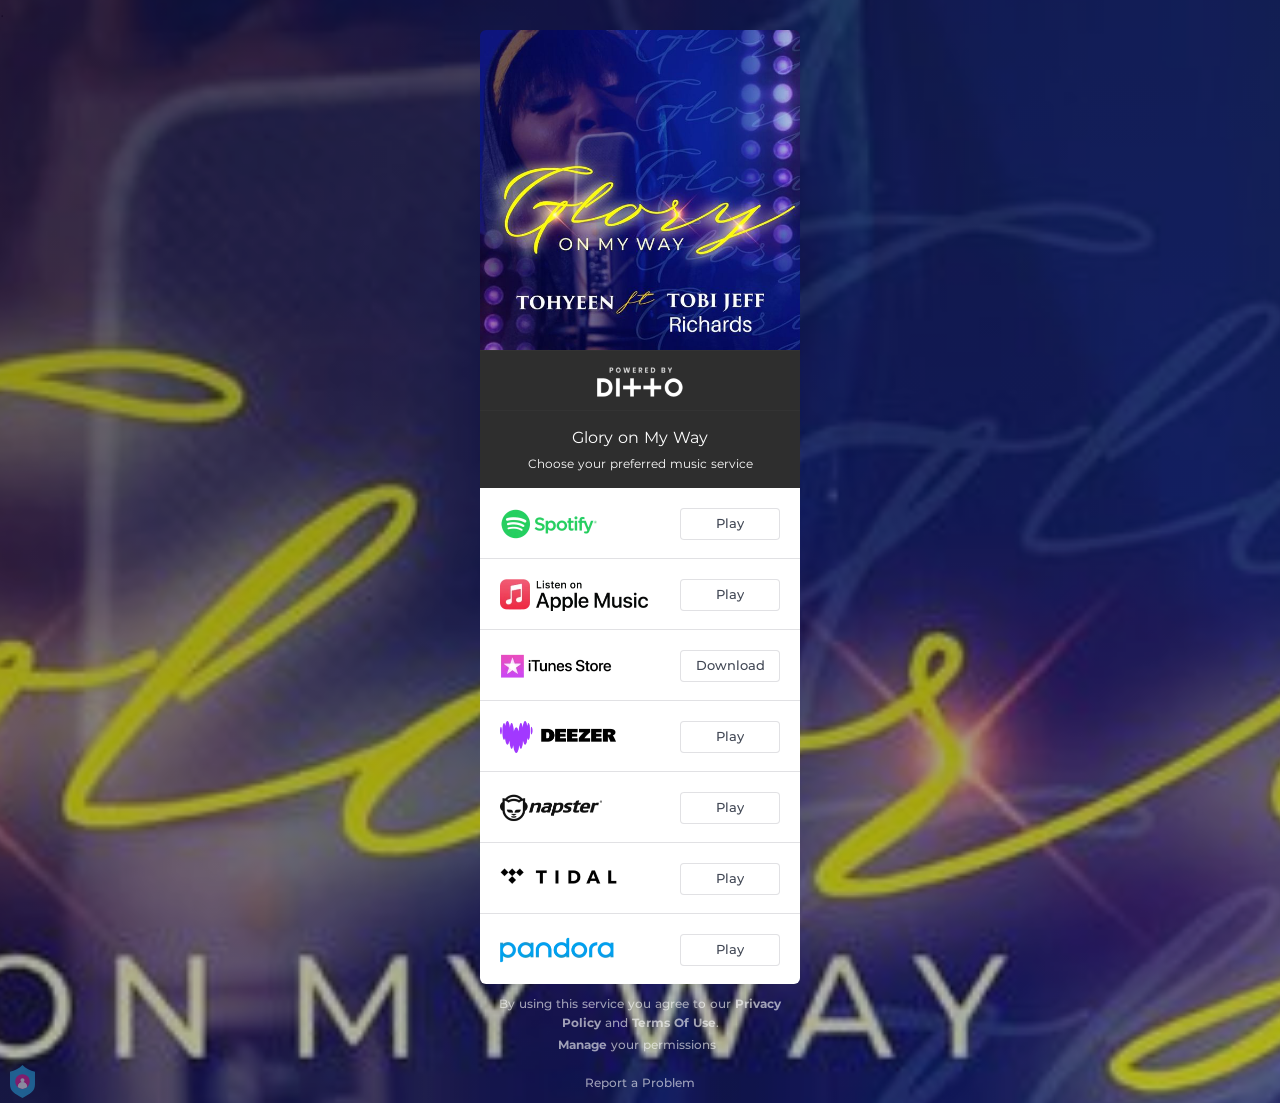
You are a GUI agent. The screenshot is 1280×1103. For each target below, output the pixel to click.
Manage (582, 1044)
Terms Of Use (674, 1022)
